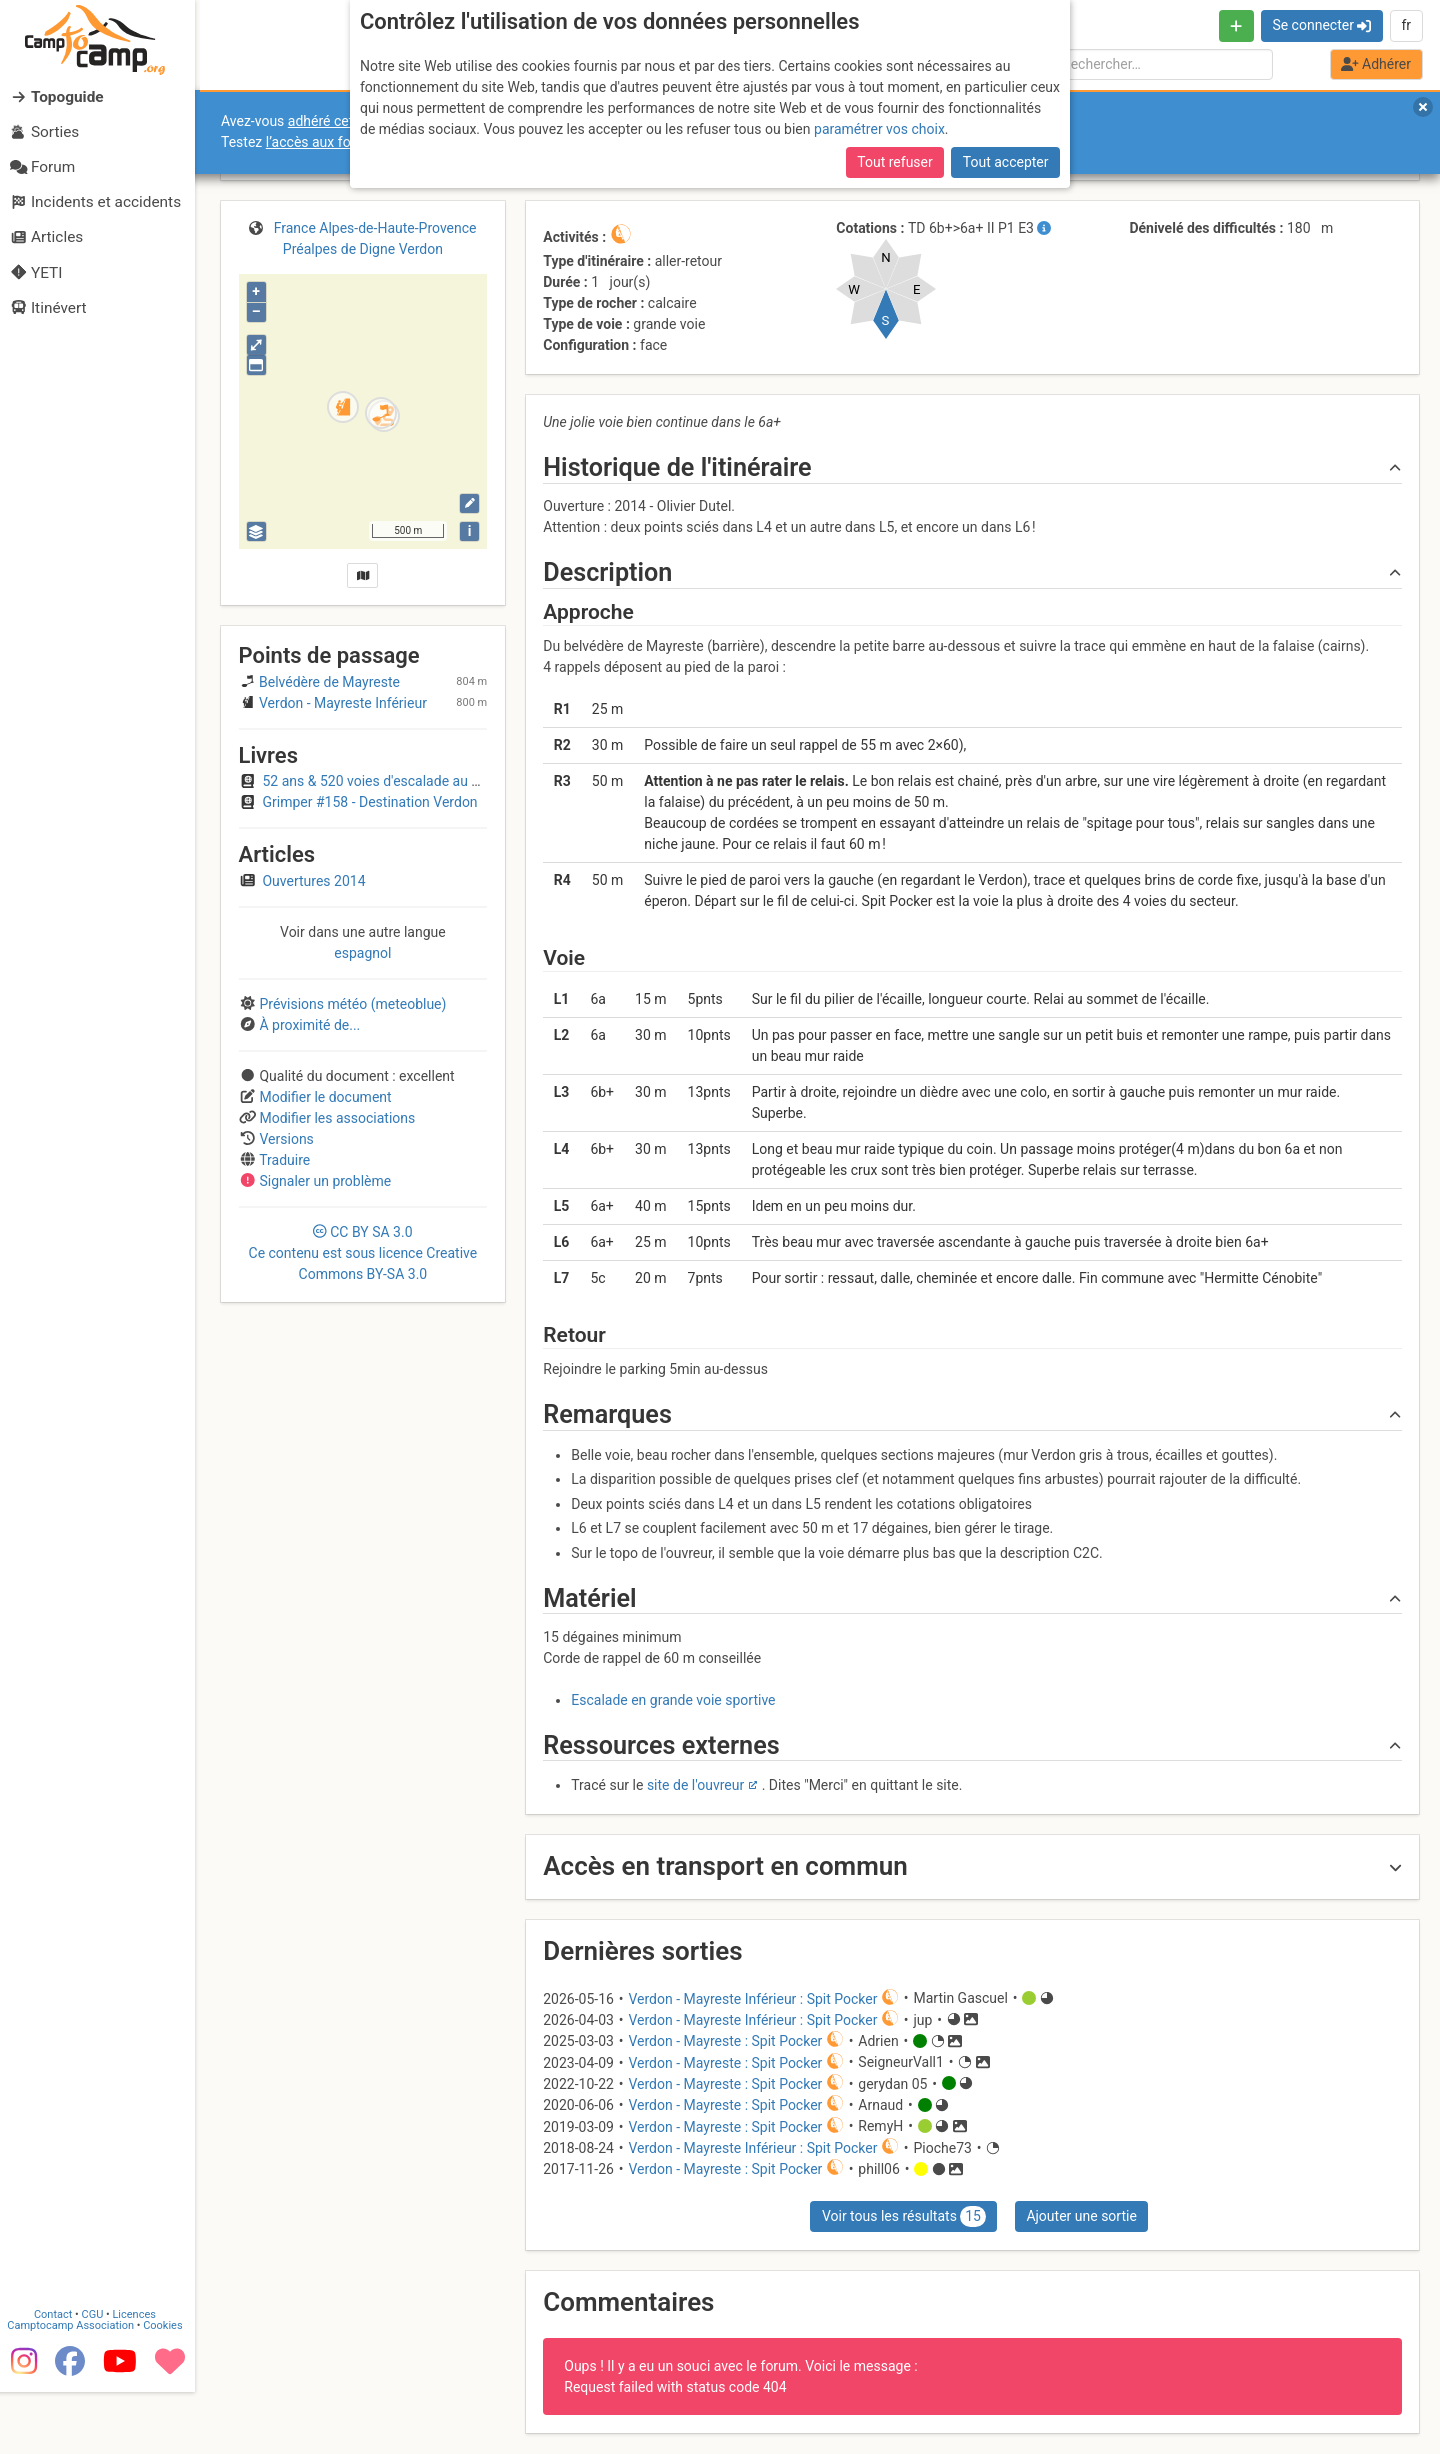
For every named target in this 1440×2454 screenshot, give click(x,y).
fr (1406, 25)
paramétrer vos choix (879, 129)
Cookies (167, 2384)
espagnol (362, 953)
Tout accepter (1006, 162)
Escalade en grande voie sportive (673, 1700)
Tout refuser (894, 162)
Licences (139, 2373)
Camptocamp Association (75, 2384)
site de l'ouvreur (695, 1785)
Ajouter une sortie (1081, 2216)
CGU (98, 2373)
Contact (58, 2373)
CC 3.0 (363, 1253)
